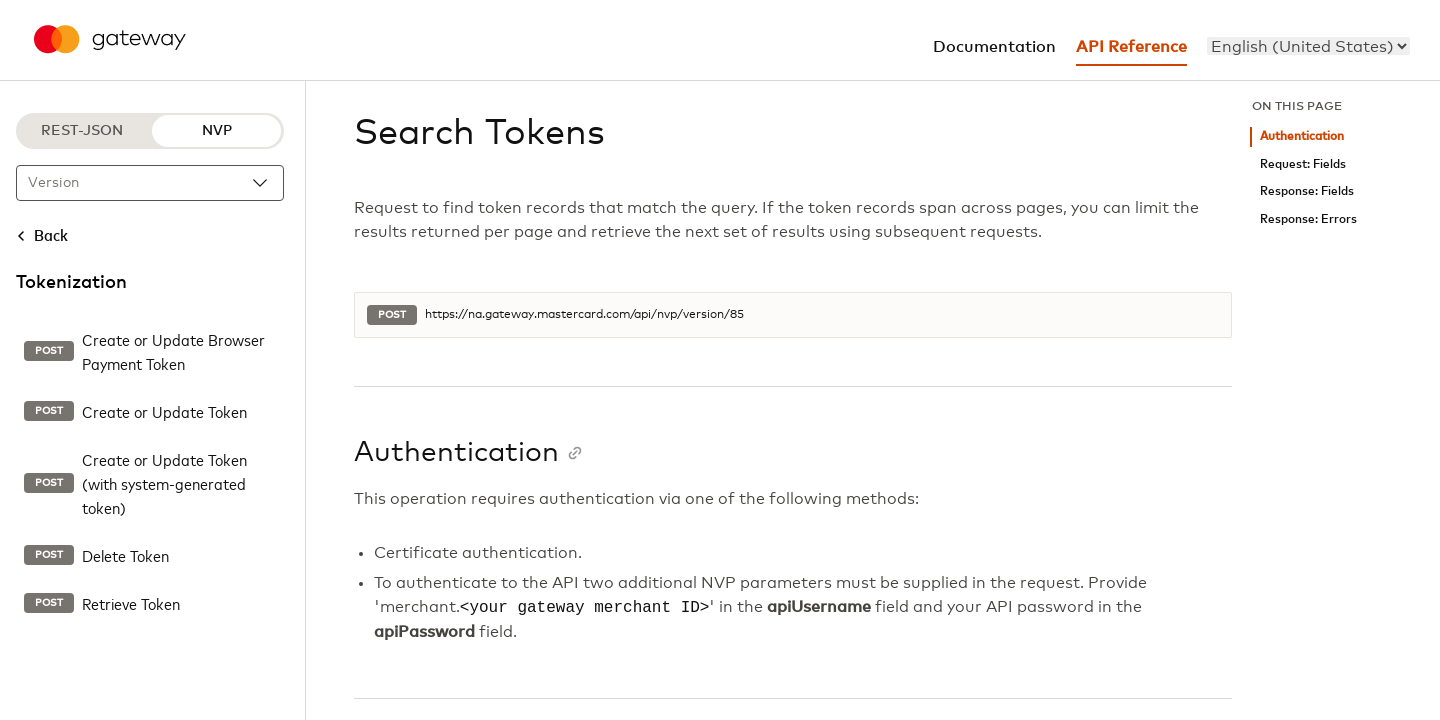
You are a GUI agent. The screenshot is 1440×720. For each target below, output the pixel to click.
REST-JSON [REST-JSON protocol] (82, 131)
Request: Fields (1303, 164)
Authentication (1302, 136)
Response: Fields (1307, 191)
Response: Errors (1308, 219)
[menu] (1308, 46)
